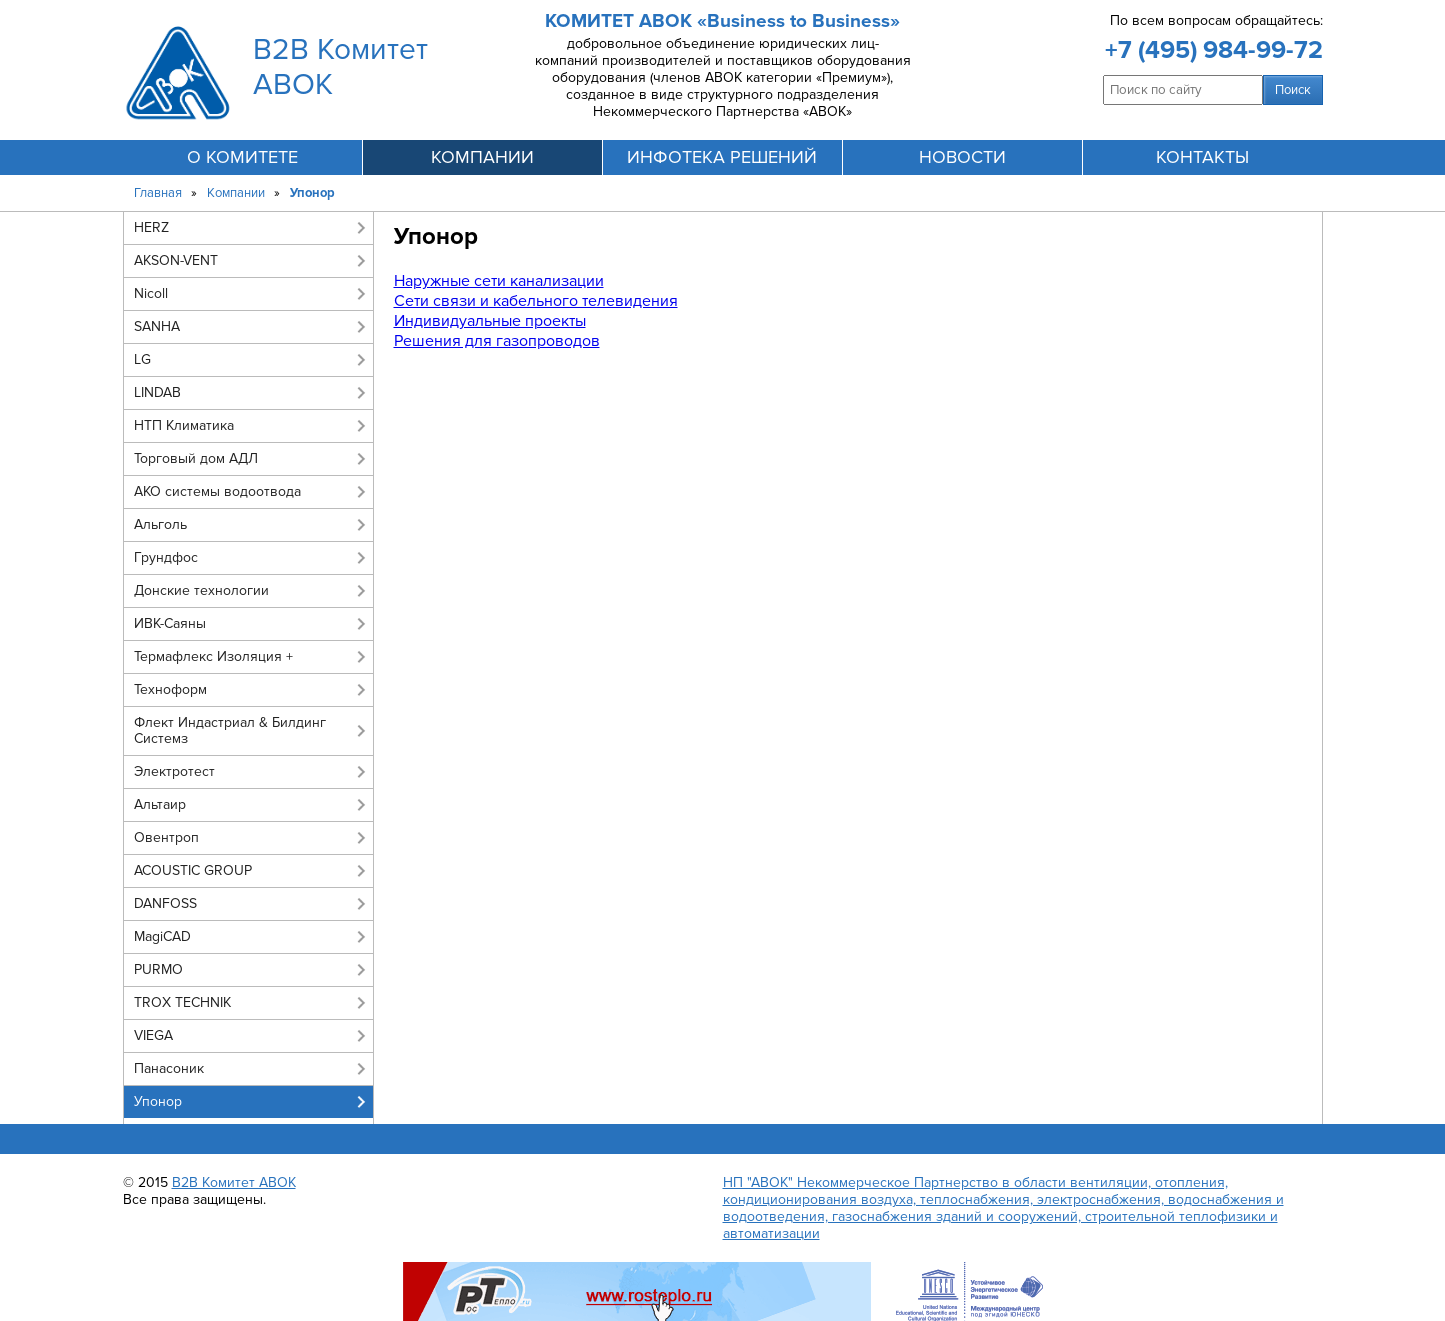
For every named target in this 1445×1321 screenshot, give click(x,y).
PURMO (158, 969)
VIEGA (153, 1035)
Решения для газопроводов (497, 341)
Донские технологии (201, 590)
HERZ (151, 227)
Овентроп (166, 837)
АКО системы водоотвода (217, 491)
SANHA (157, 326)
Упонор (158, 1101)
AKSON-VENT (176, 260)
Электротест (174, 771)
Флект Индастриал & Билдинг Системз (230, 730)
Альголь (160, 524)
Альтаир (160, 804)
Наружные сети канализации (499, 281)
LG (142, 359)
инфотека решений (722, 157)
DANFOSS (165, 903)
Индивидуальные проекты (490, 321)
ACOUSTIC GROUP (193, 870)
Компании (236, 193)
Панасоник (169, 1068)
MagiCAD (162, 936)
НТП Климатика (184, 425)
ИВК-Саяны (170, 623)
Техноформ (170, 689)
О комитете (242, 157)
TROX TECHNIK (182, 1002)
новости (962, 157)
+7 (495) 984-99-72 (1214, 50)
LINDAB (157, 392)
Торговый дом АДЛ (196, 458)
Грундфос (166, 557)
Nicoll (151, 293)
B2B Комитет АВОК (234, 1182)
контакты (1202, 157)
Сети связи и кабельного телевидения (536, 301)
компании (482, 157)
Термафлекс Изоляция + (213, 656)
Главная (158, 193)
